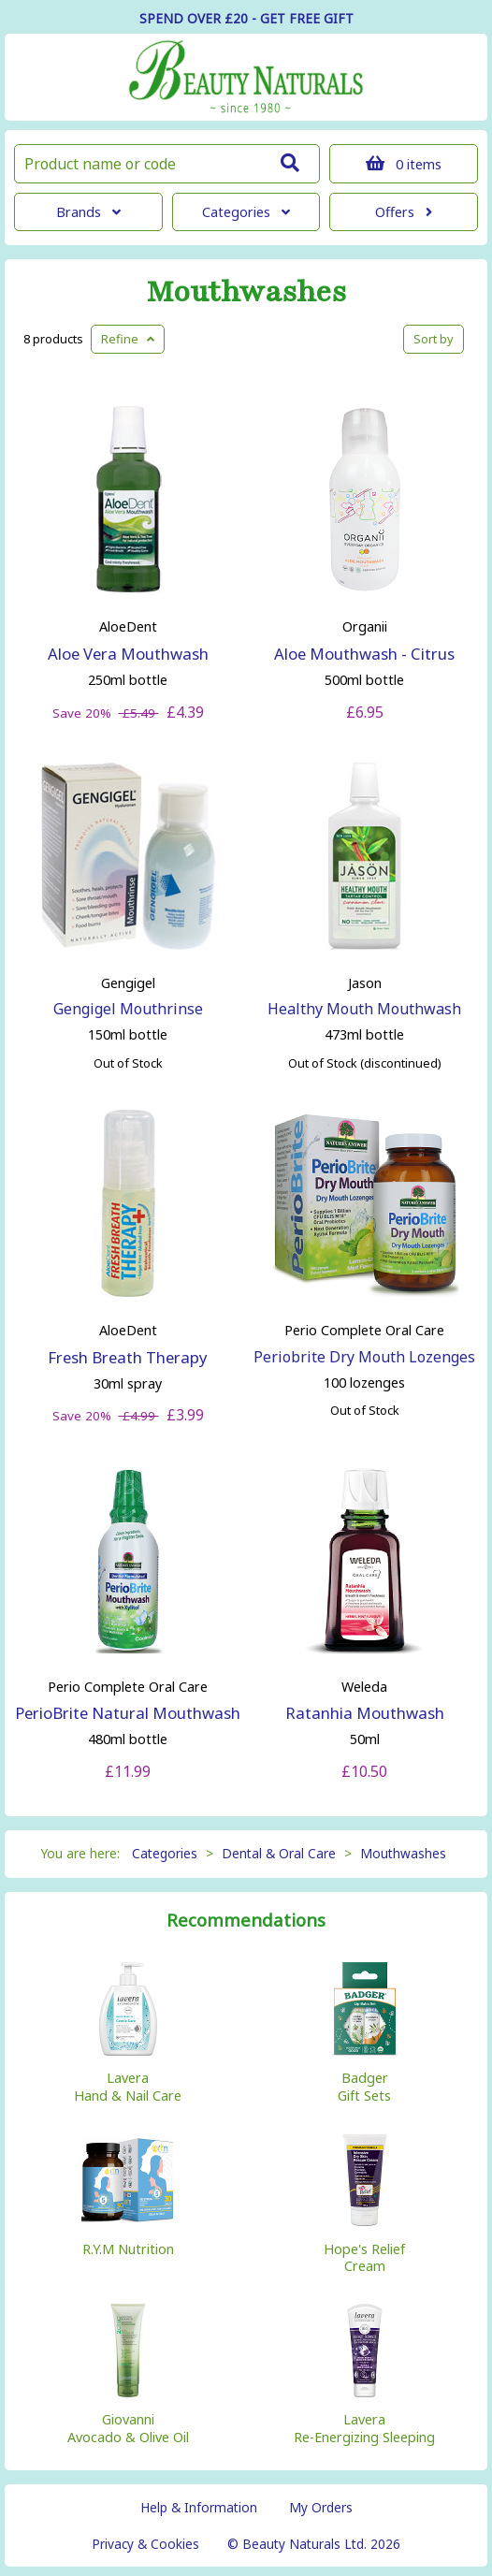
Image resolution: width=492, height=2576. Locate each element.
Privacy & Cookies (145, 2544)
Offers (403, 212)
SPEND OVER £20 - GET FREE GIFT (246, 18)
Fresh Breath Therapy (128, 1357)
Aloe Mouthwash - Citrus (364, 653)
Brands (88, 212)
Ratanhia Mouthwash (364, 1713)
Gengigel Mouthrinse (128, 1008)
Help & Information (198, 2507)
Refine (127, 338)
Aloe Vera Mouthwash (128, 653)
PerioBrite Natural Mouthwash (127, 1713)
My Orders (321, 2507)
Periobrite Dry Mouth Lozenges (364, 1356)
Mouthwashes (246, 292)
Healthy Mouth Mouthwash (364, 1008)
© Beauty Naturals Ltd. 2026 (313, 2544)
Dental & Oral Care (279, 1853)
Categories (246, 212)
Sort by (433, 338)
